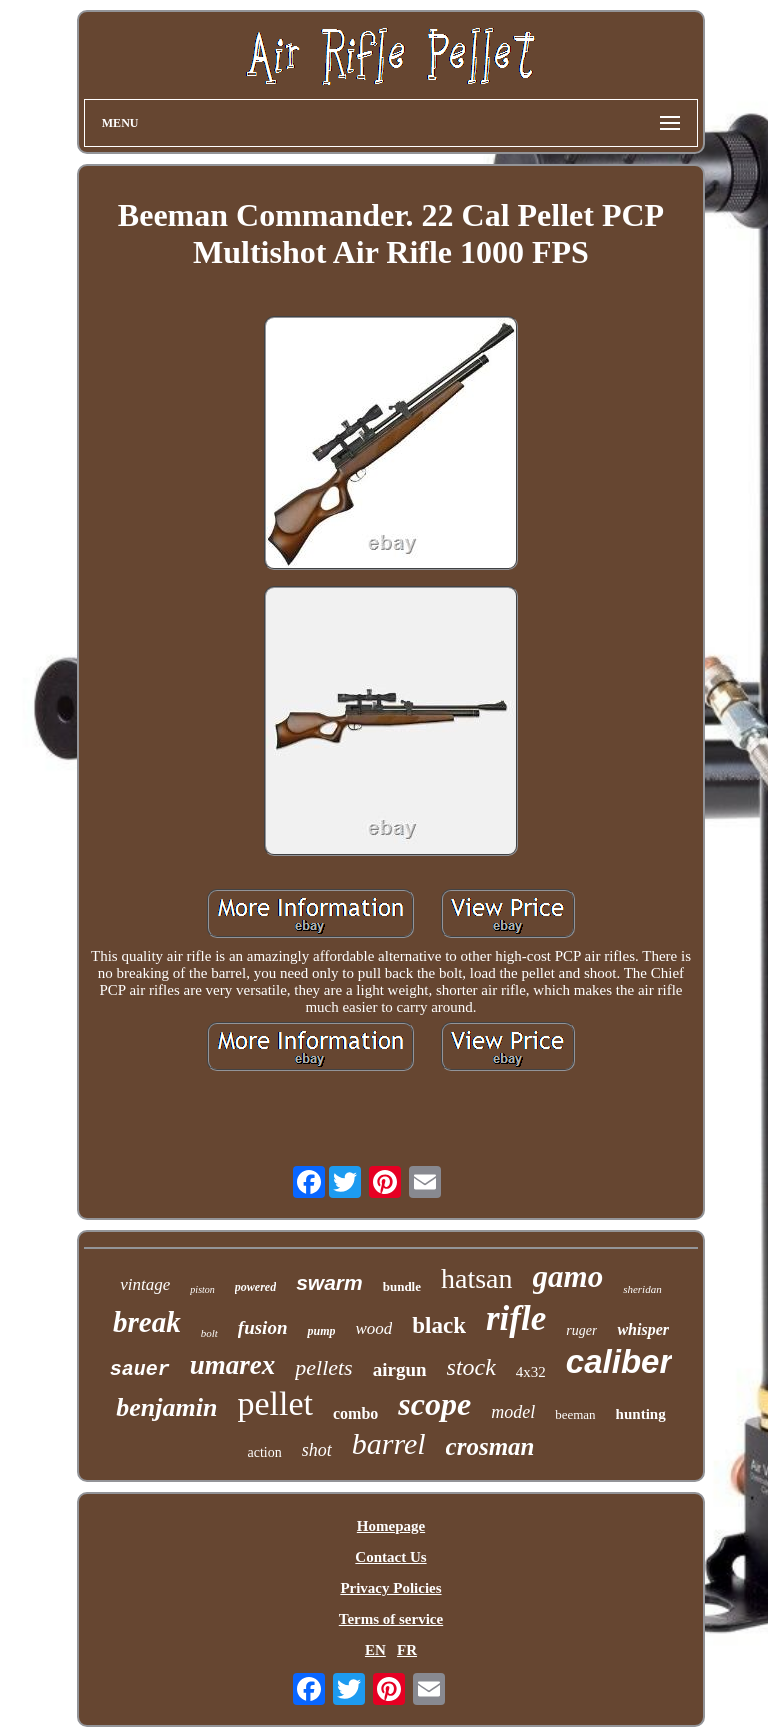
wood (373, 1328)
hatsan (477, 1278)
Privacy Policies (390, 1588)
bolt (209, 1333)
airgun (400, 1369)
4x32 (531, 1372)
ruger (581, 1330)
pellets (323, 1367)
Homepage (391, 1526)
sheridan (642, 1289)
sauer (140, 1369)
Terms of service (391, 1619)
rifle (516, 1318)
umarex (233, 1365)
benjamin (166, 1407)
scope (434, 1404)
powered (255, 1287)
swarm (329, 1282)
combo (355, 1413)
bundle (402, 1286)
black (439, 1325)
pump (321, 1331)
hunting (641, 1414)
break (147, 1322)
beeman (575, 1414)
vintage (145, 1284)
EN (375, 1650)
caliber (619, 1361)
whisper (643, 1329)
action (264, 1452)
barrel (389, 1443)
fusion (263, 1327)
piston (202, 1289)
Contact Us (390, 1557)
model (513, 1412)
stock (471, 1367)
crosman (490, 1446)
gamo (568, 1276)
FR (407, 1650)
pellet (275, 1403)
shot (317, 1450)
